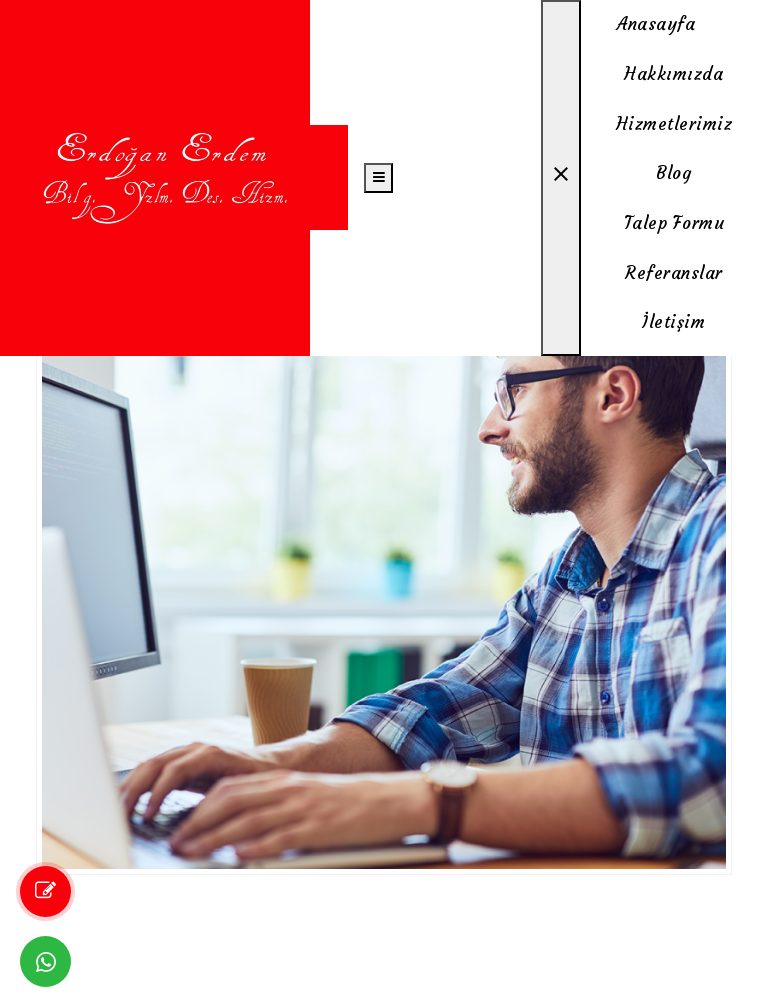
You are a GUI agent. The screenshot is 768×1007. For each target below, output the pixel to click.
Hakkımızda (673, 74)
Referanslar (674, 273)
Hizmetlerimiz (674, 124)
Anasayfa (656, 24)
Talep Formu (674, 223)
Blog (673, 173)
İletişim (673, 322)
